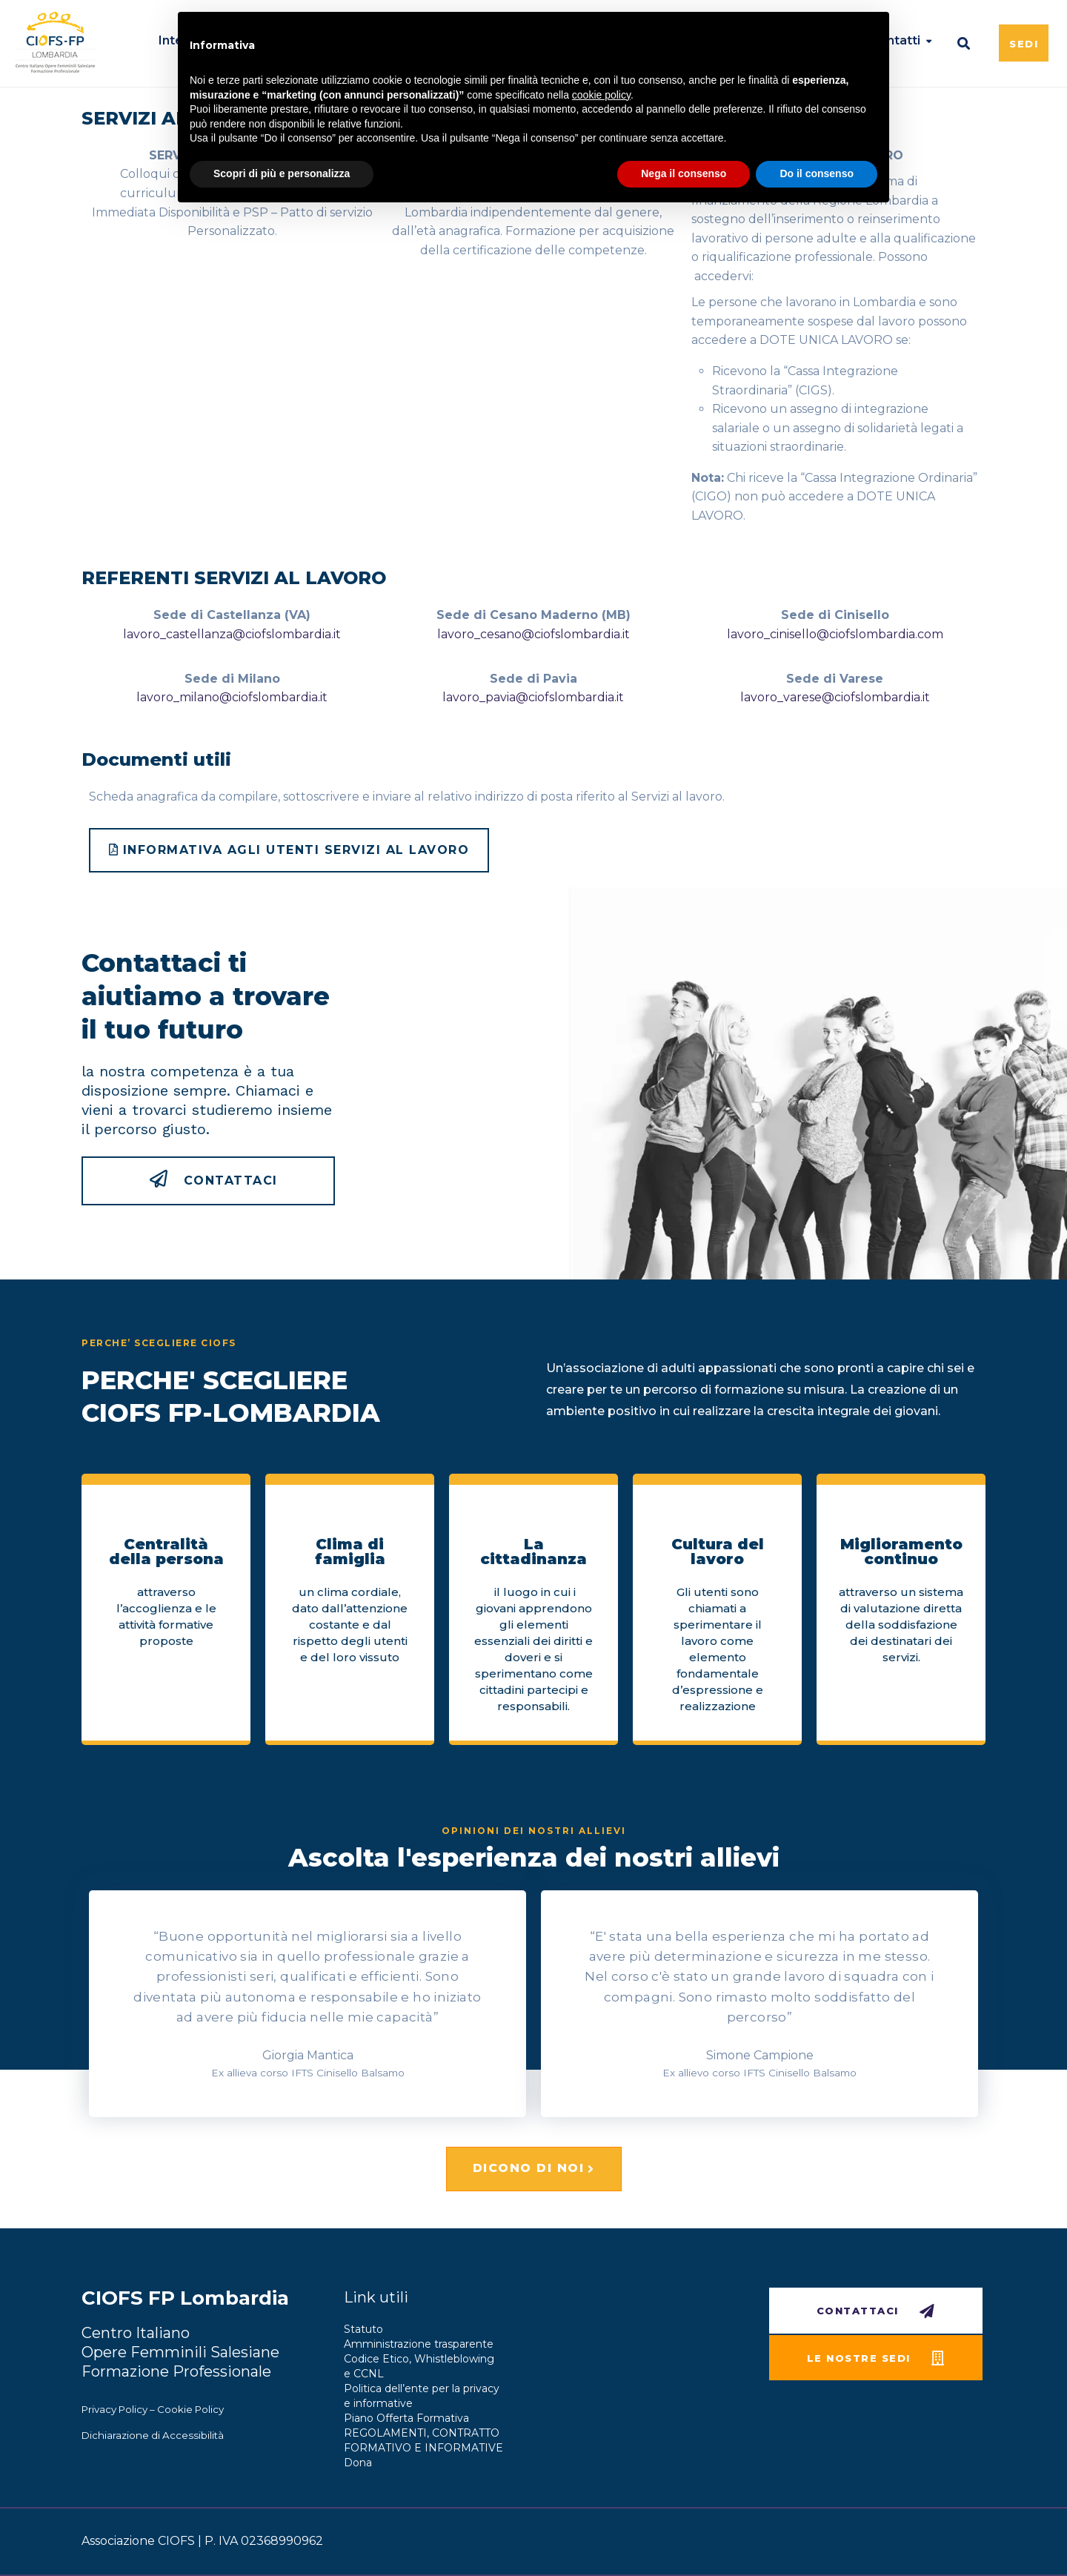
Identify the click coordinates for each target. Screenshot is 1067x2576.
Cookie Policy (190, 2409)
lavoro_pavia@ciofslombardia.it (533, 697)
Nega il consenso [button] (683, 173)
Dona (358, 2462)
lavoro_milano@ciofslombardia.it (232, 697)
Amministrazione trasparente (418, 2344)
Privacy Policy (114, 2409)
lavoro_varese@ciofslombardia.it (835, 697)
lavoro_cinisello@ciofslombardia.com (835, 634)
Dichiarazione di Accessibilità (153, 2435)
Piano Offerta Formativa (406, 2418)
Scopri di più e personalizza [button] (281, 173)
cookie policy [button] (601, 95)
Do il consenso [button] (817, 173)
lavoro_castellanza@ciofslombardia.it (232, 634)
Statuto (363, 2329)
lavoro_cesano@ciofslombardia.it (533, 634)
